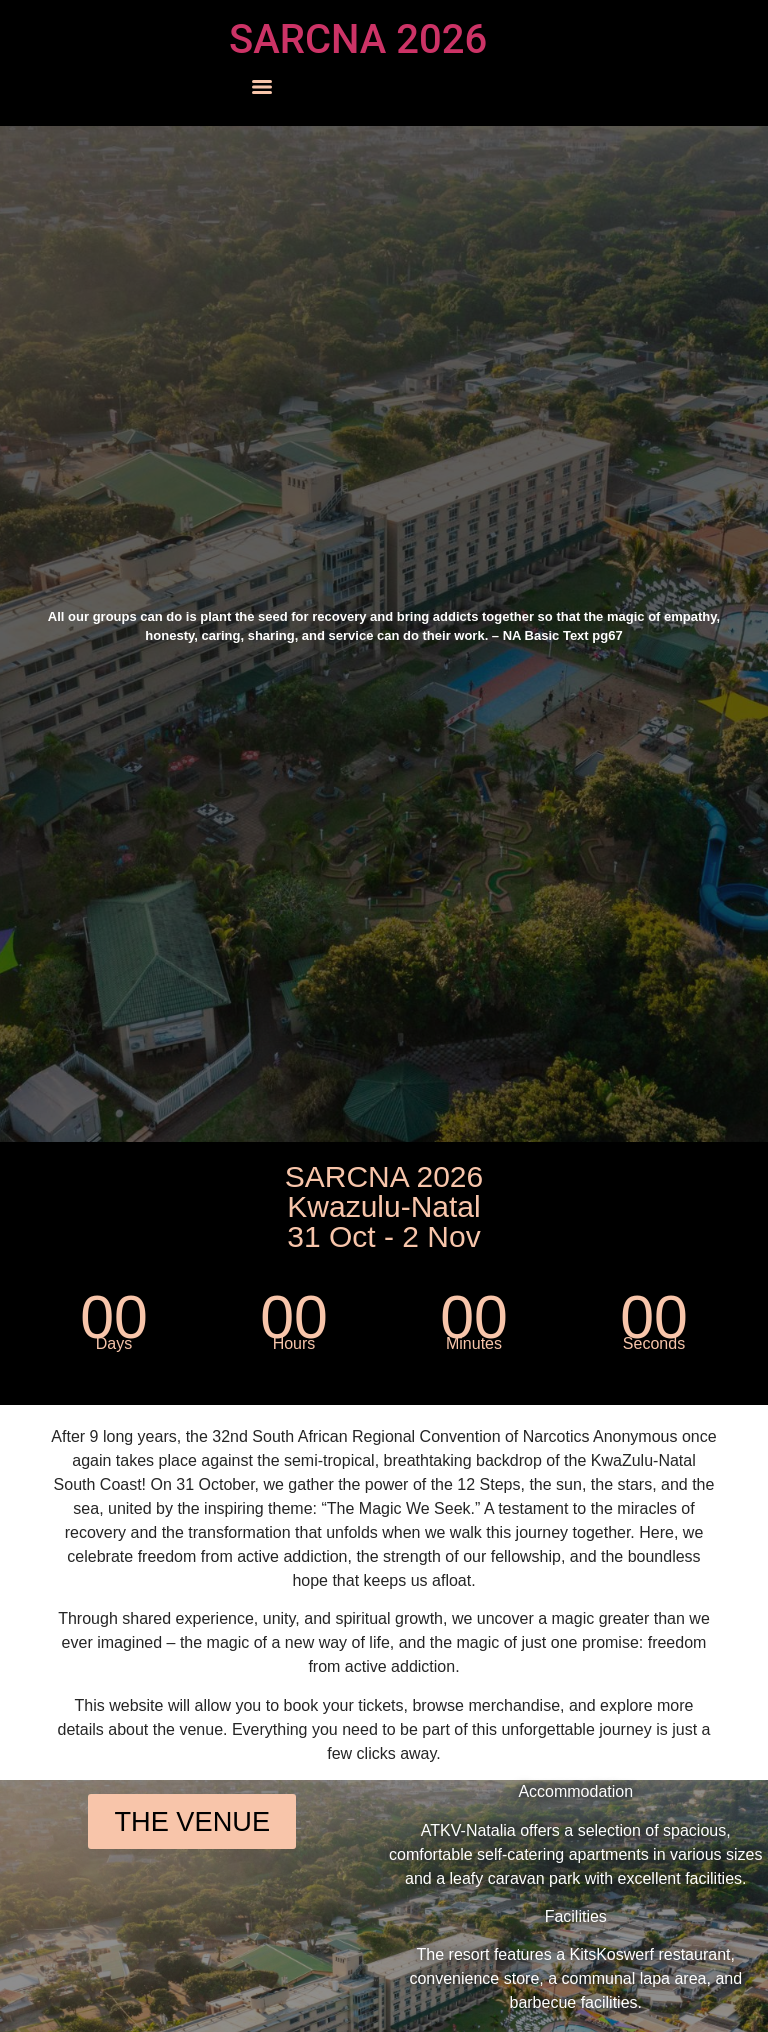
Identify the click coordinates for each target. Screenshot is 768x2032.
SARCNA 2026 (358, 39)
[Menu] (262, 87)
